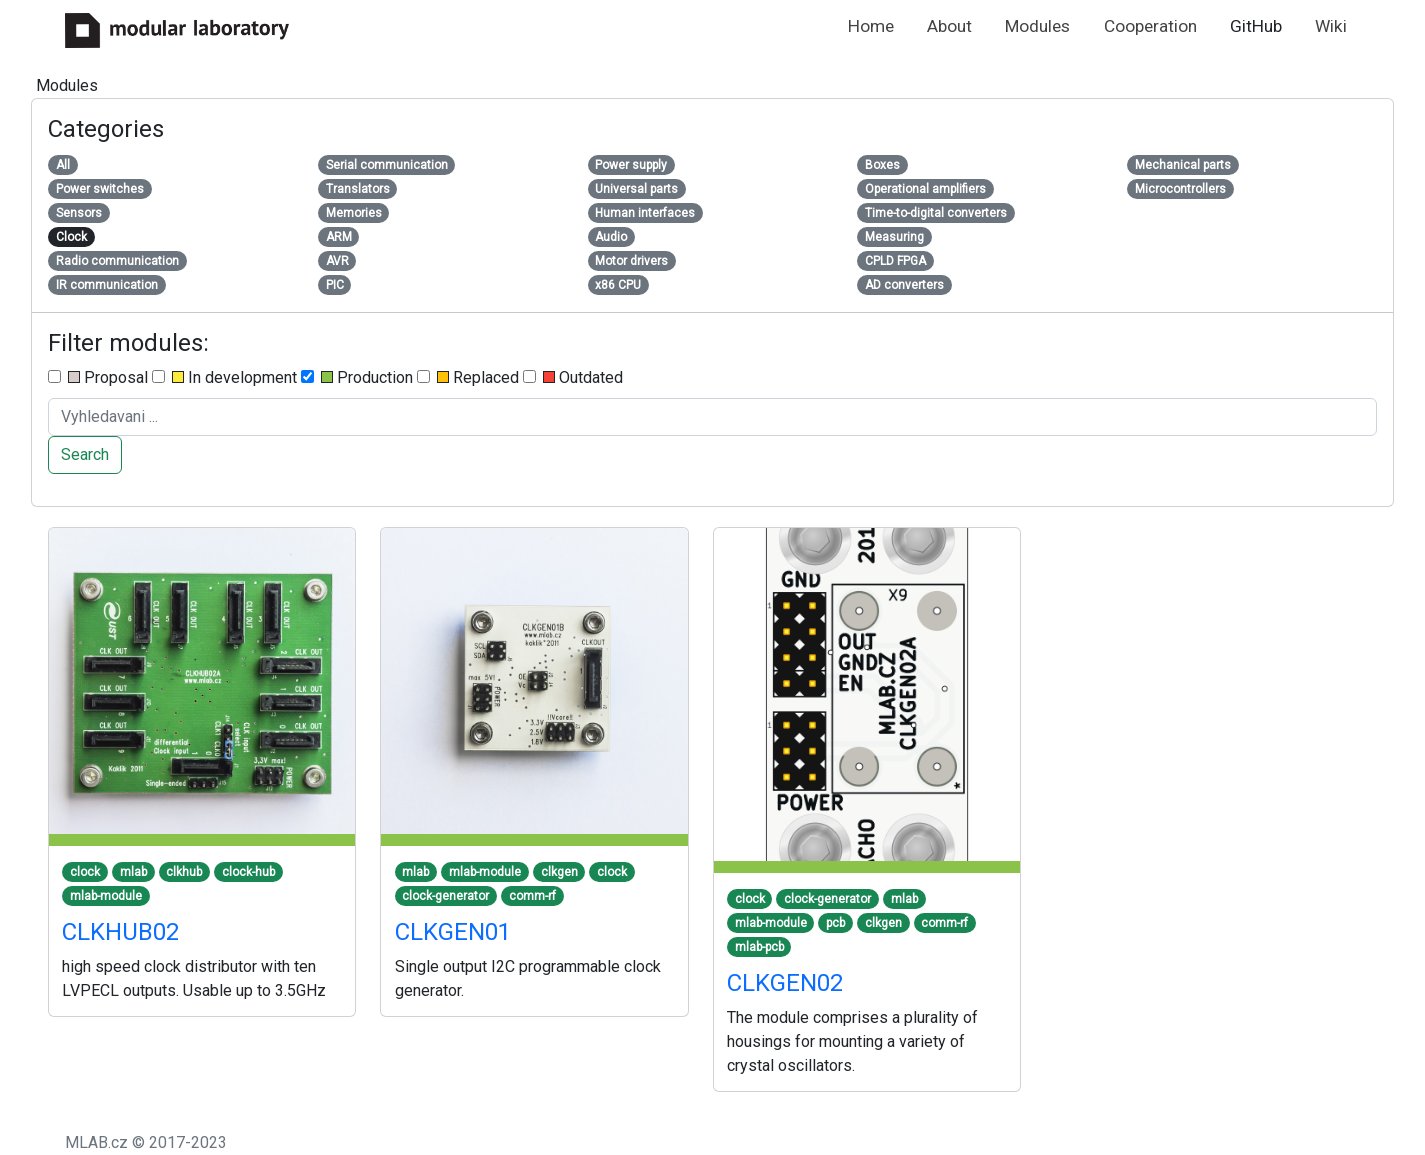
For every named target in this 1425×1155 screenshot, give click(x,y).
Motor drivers (631, 261)
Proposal (98, 377)
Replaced (468, 377)
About (949, 26)
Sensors (79, 213)
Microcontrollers (1180, 189)
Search (85, 454)
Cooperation (1150, 26)
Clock (71, 237)
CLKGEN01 (453, 932)
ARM (339, 237)
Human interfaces (645, 213)
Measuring (894, 237)
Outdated (573, 377)
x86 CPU (618, 285)
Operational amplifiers (925, 189)
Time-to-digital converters (936, 213)
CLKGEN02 (785, 983)
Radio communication (117, 261)
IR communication (107, 285)
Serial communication (387, 165)
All (63, 165)
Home (871, 26)
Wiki (1331, 26)
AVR (337, 261)
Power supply (631, 165)
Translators (358, 189)
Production (357, 377)
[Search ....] (712, 417)
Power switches (100, 189)
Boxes (882, 165)
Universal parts (636, 189)
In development (224, 377)
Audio (611, 237)
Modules (1037, 26)
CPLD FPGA (895, 261)
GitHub (1256, 26)
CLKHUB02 (120, 932)
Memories (354, 213)
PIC (335, 285)
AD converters (904, 285)
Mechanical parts (1183, 165)
